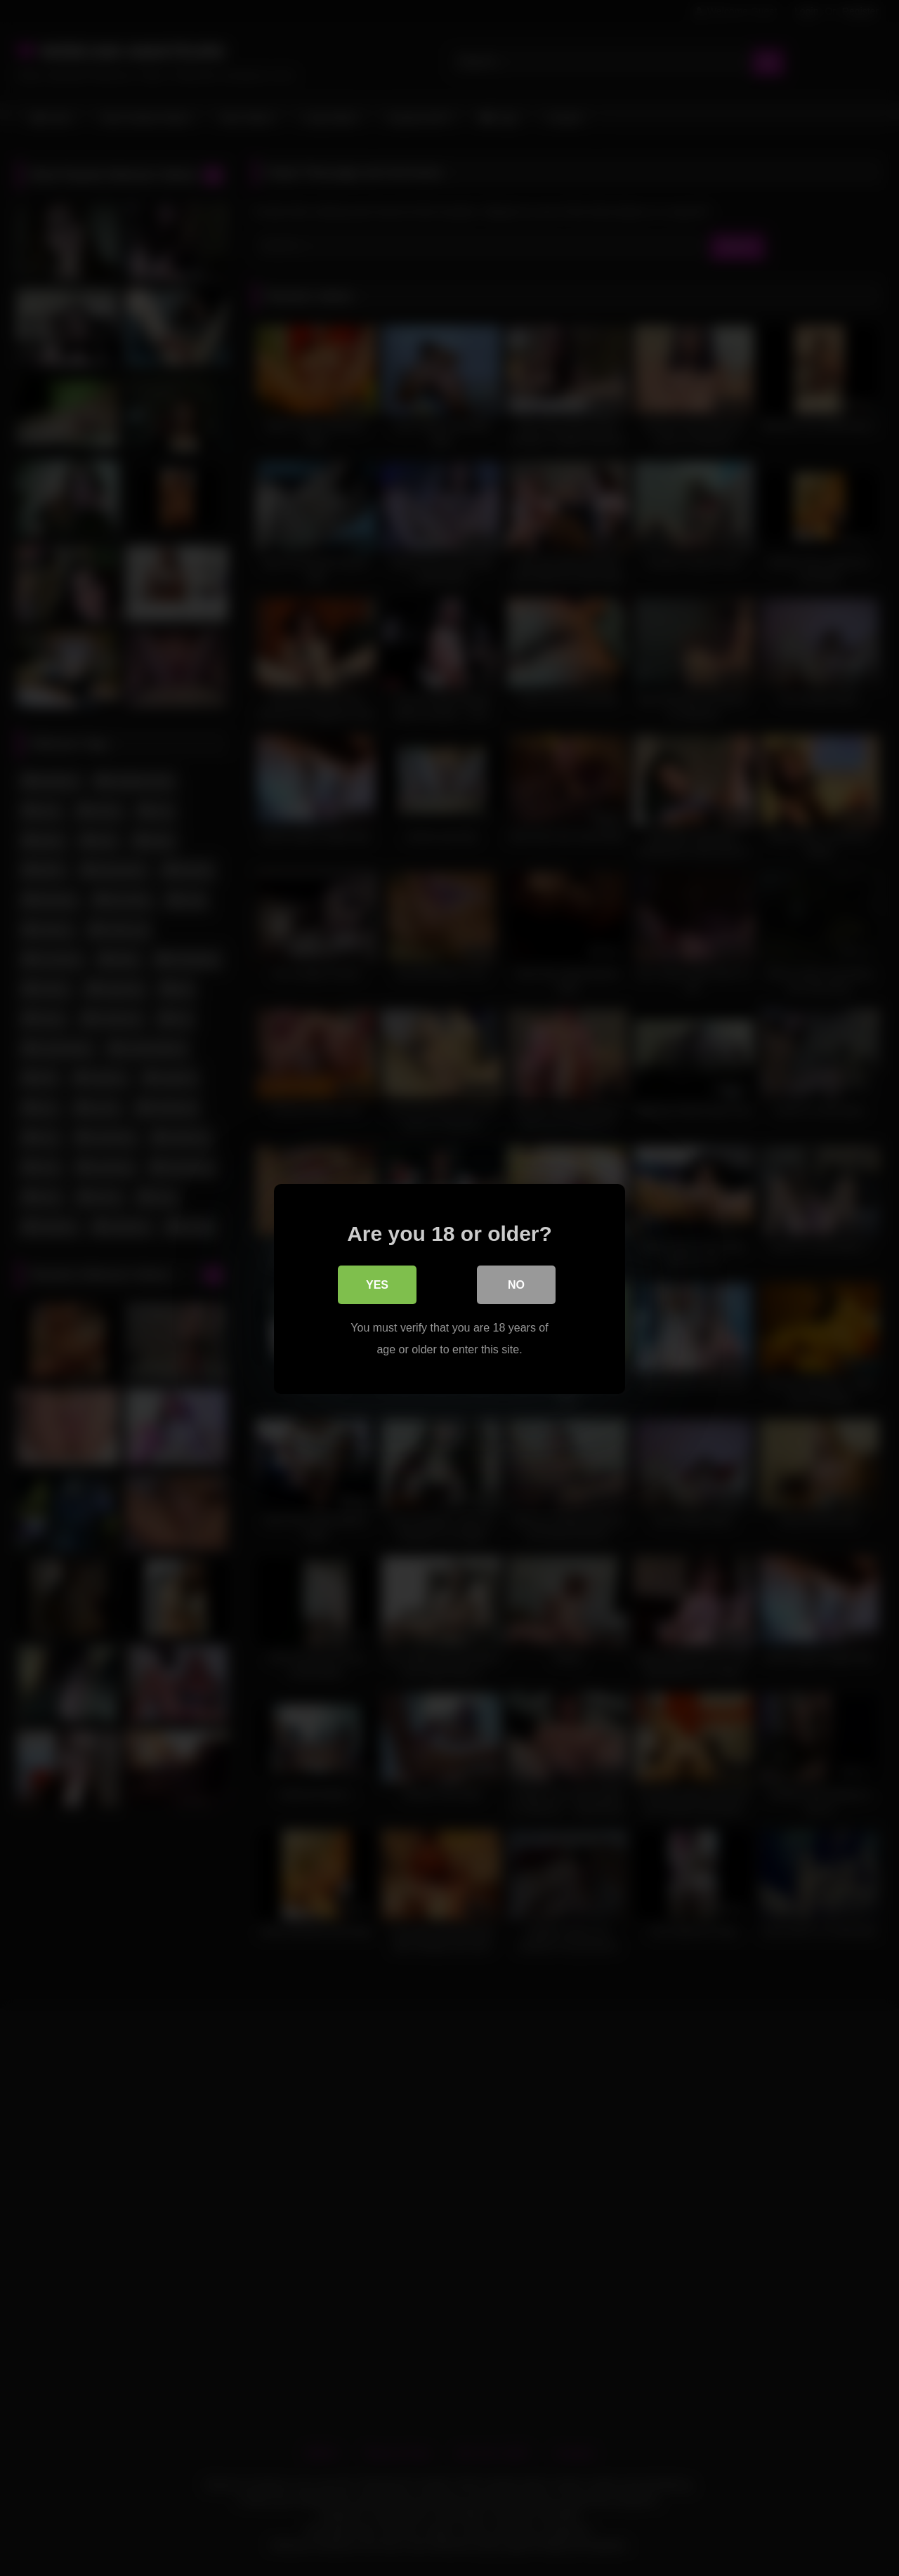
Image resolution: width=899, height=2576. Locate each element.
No (516, 1284)
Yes (377, 1284)
